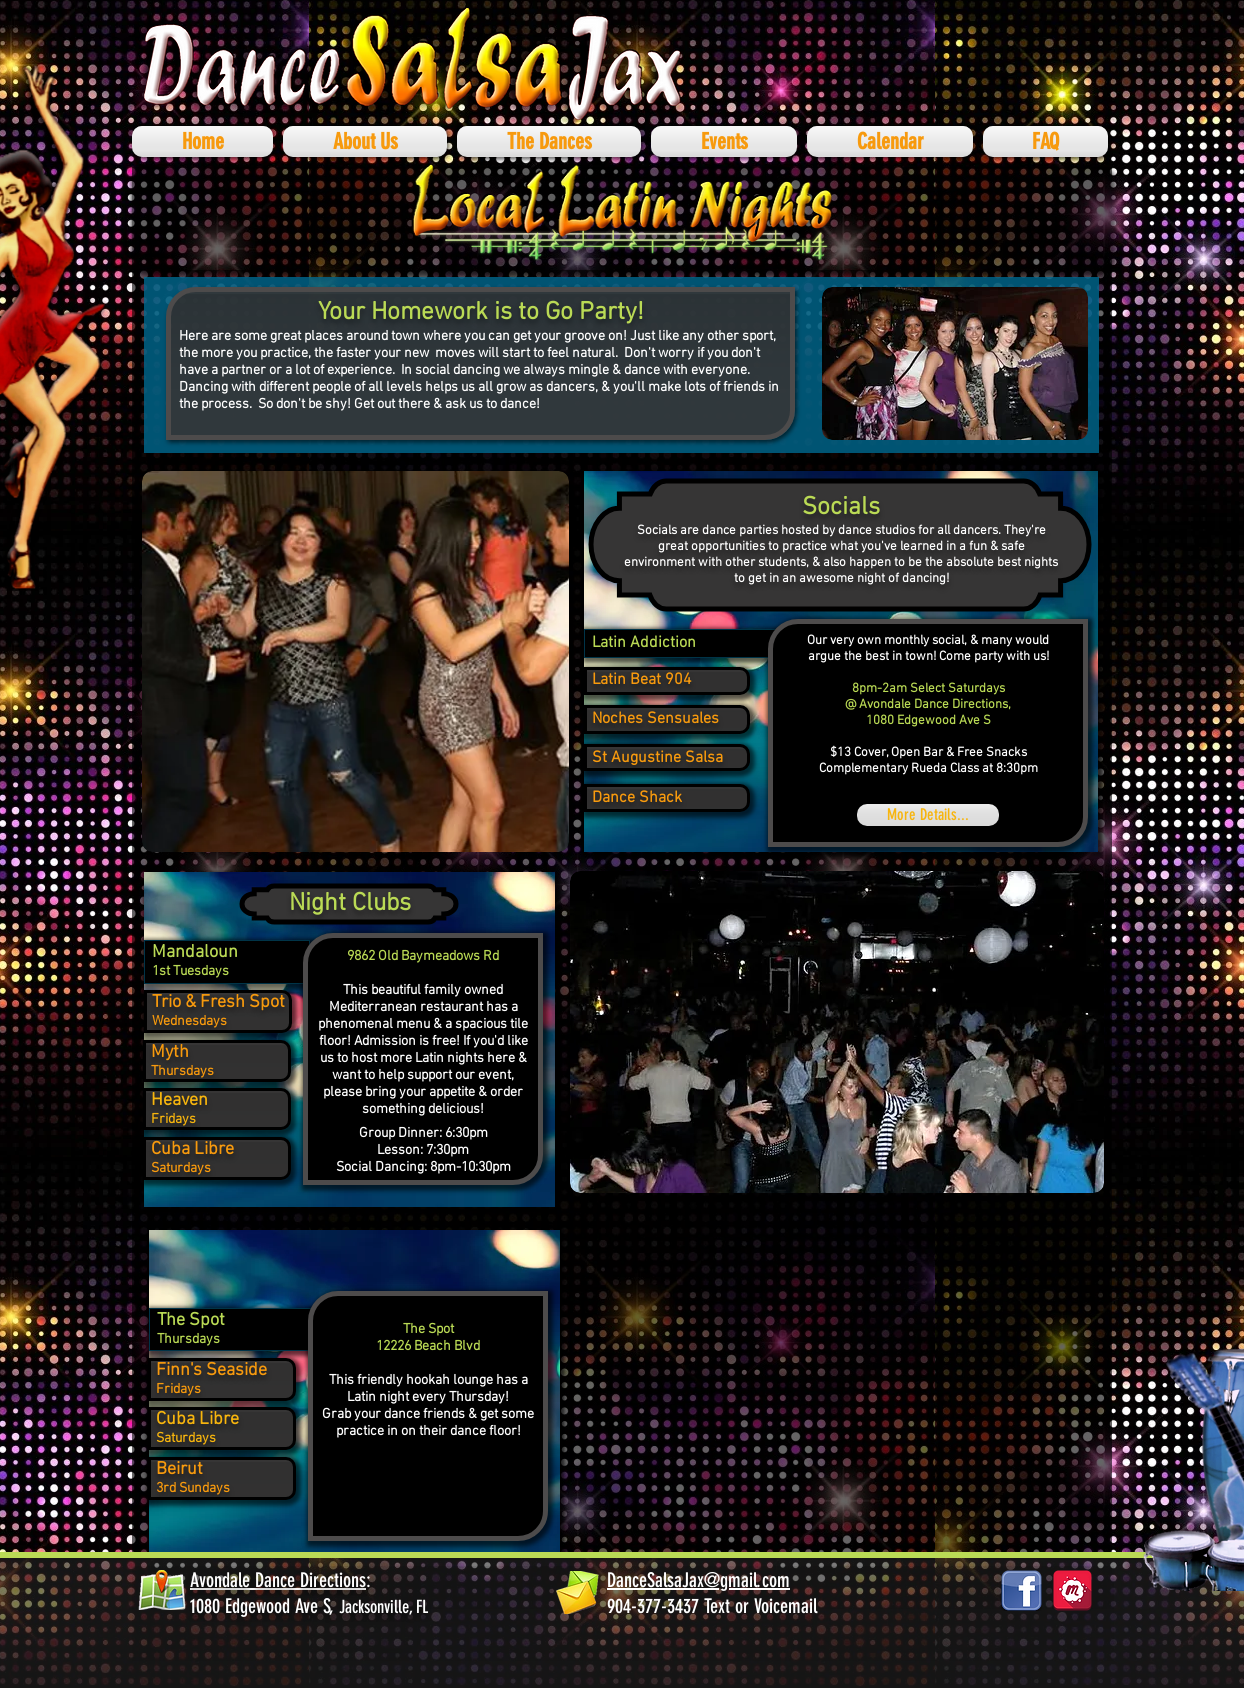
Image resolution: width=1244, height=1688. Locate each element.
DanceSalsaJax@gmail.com (698, 1580)
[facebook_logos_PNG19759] (1021, 1590)
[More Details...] (928, 815)
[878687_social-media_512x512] (1072, 1590)
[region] (650, 645)
